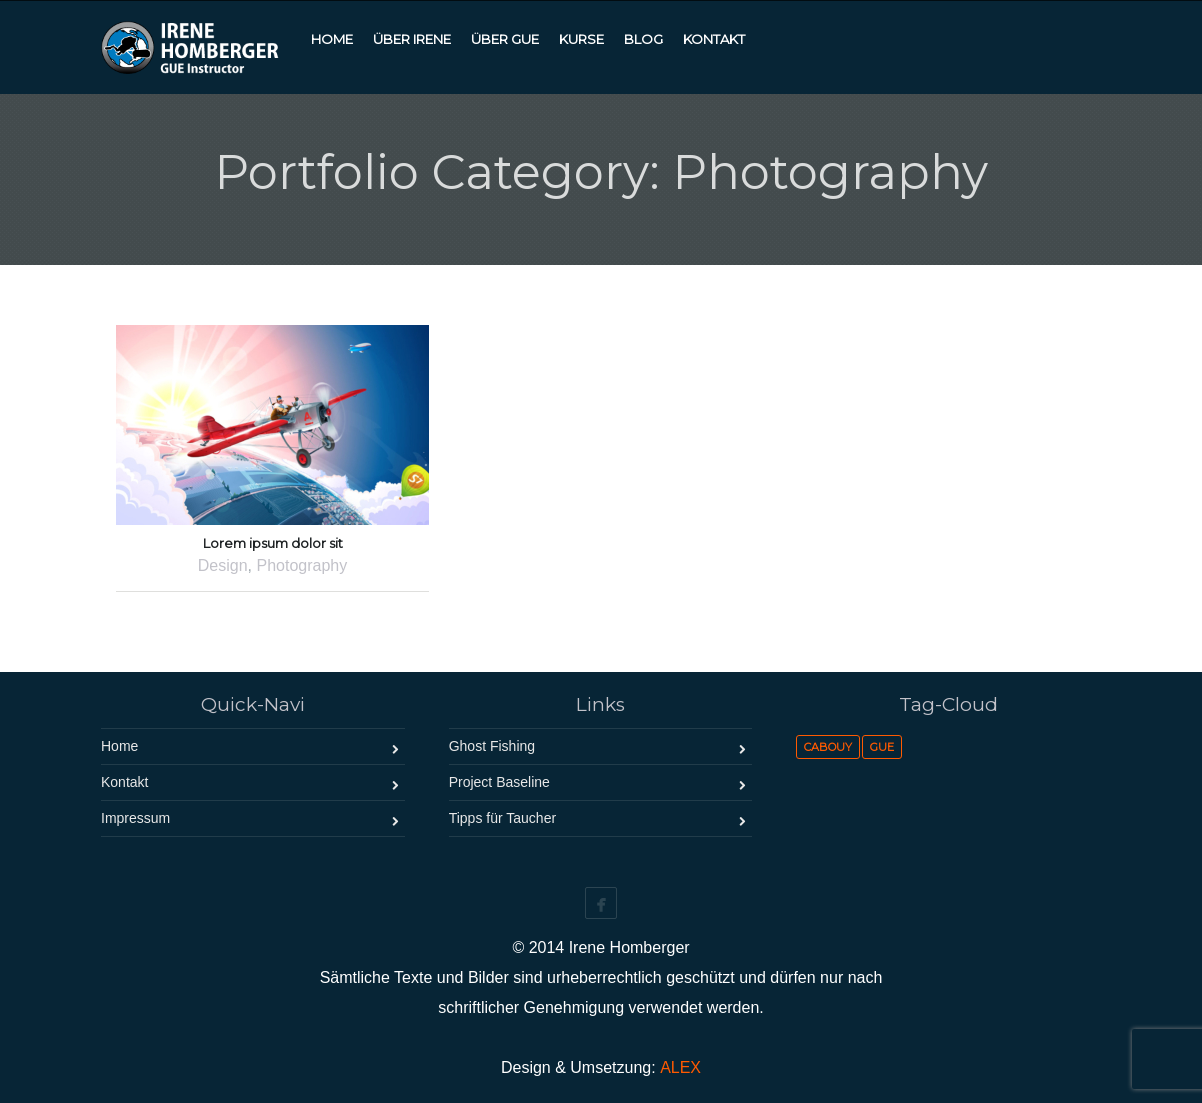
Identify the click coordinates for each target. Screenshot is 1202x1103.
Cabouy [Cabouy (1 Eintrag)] (828, 747)
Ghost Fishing (492, 746)
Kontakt (124, 782)
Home (119, 746)
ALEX (680, 1067)
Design (223, 565)
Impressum (135, 818)
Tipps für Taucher (502, 818)
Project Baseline (499, 782)
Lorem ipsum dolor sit (273, 543)
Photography (301, 565)
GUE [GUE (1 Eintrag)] (882, 747)
